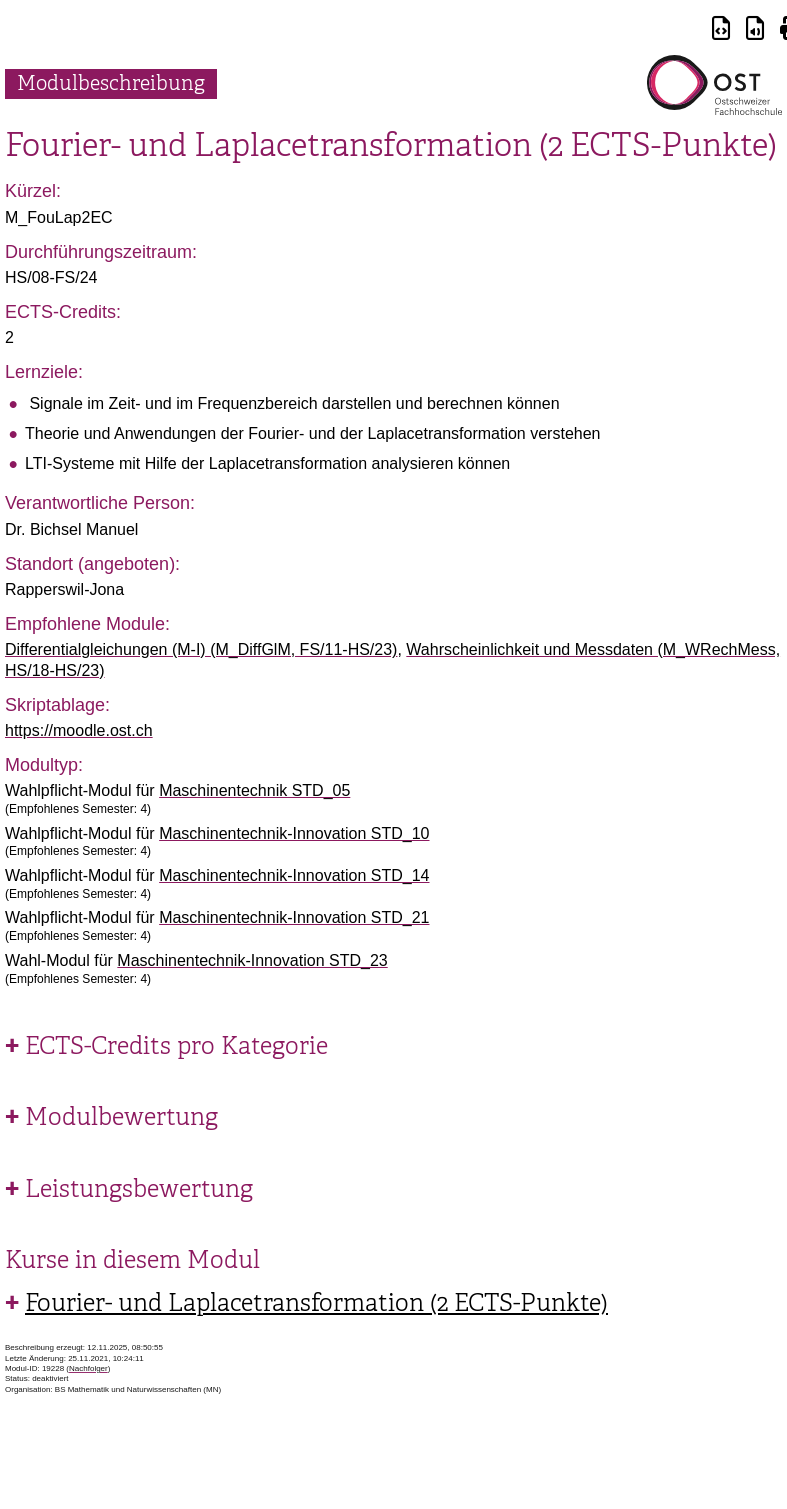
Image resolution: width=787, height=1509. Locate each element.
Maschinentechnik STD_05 (254, 790)
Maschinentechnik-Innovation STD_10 (294, 833)
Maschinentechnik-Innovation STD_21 (294, 917)
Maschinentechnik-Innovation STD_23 (252, 960)
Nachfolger (88, 1368)
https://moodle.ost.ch (79, 730)
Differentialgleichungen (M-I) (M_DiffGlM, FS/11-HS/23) (201, 649)
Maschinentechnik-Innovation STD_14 (294, 875)
